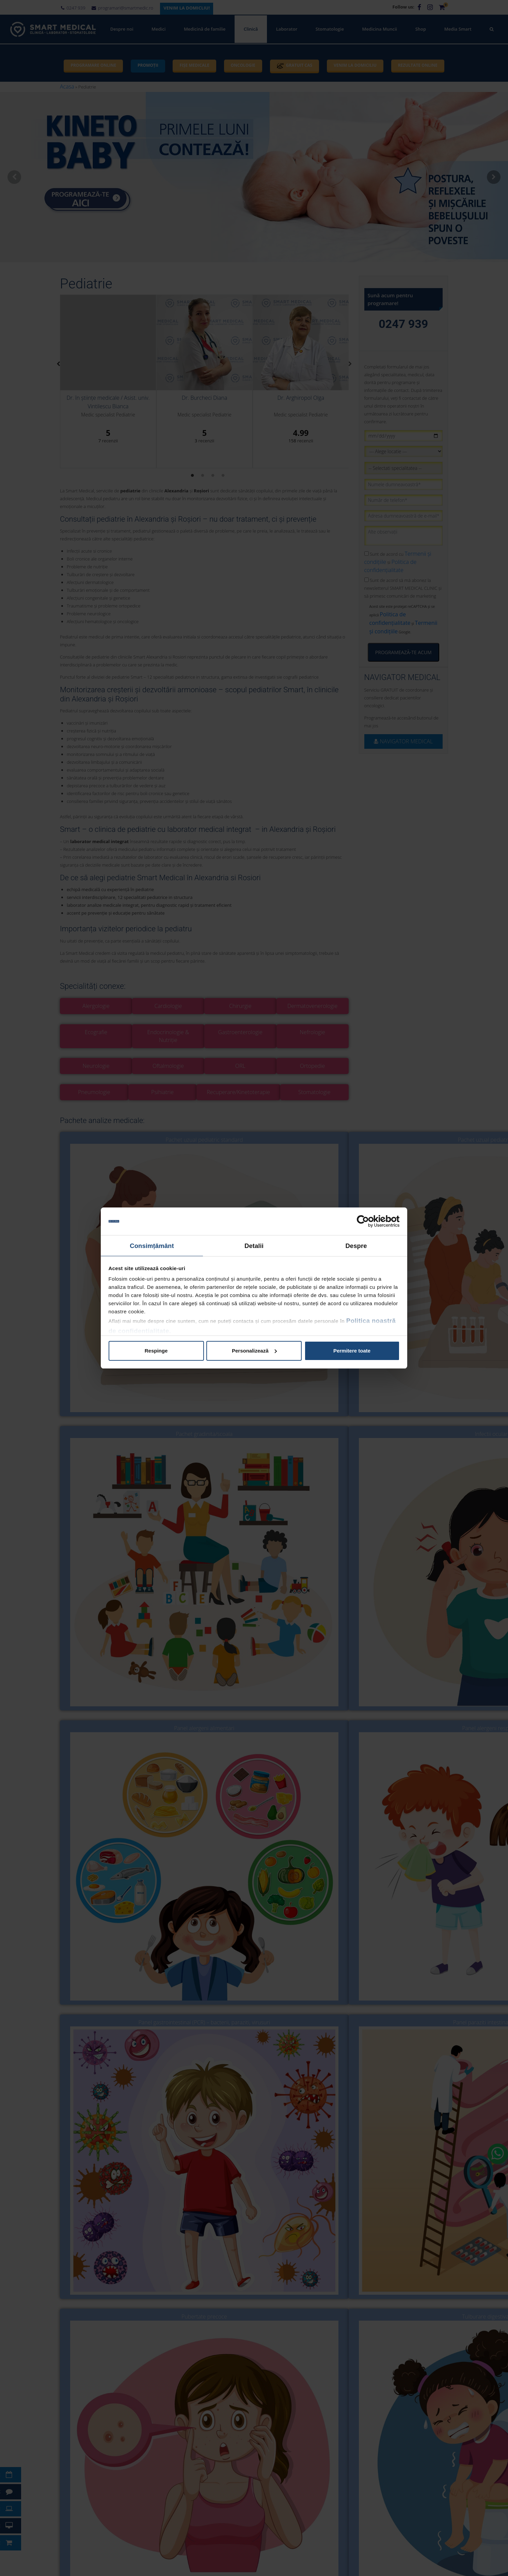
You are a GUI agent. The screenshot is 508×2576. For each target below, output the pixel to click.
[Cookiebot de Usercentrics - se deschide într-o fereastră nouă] (370, 1222)
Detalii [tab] (254, 1244)
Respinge (156, 1349)
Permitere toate (351, 1349)
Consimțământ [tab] (152, 1244)
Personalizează (254, 1349)
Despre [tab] (356, 1244)
